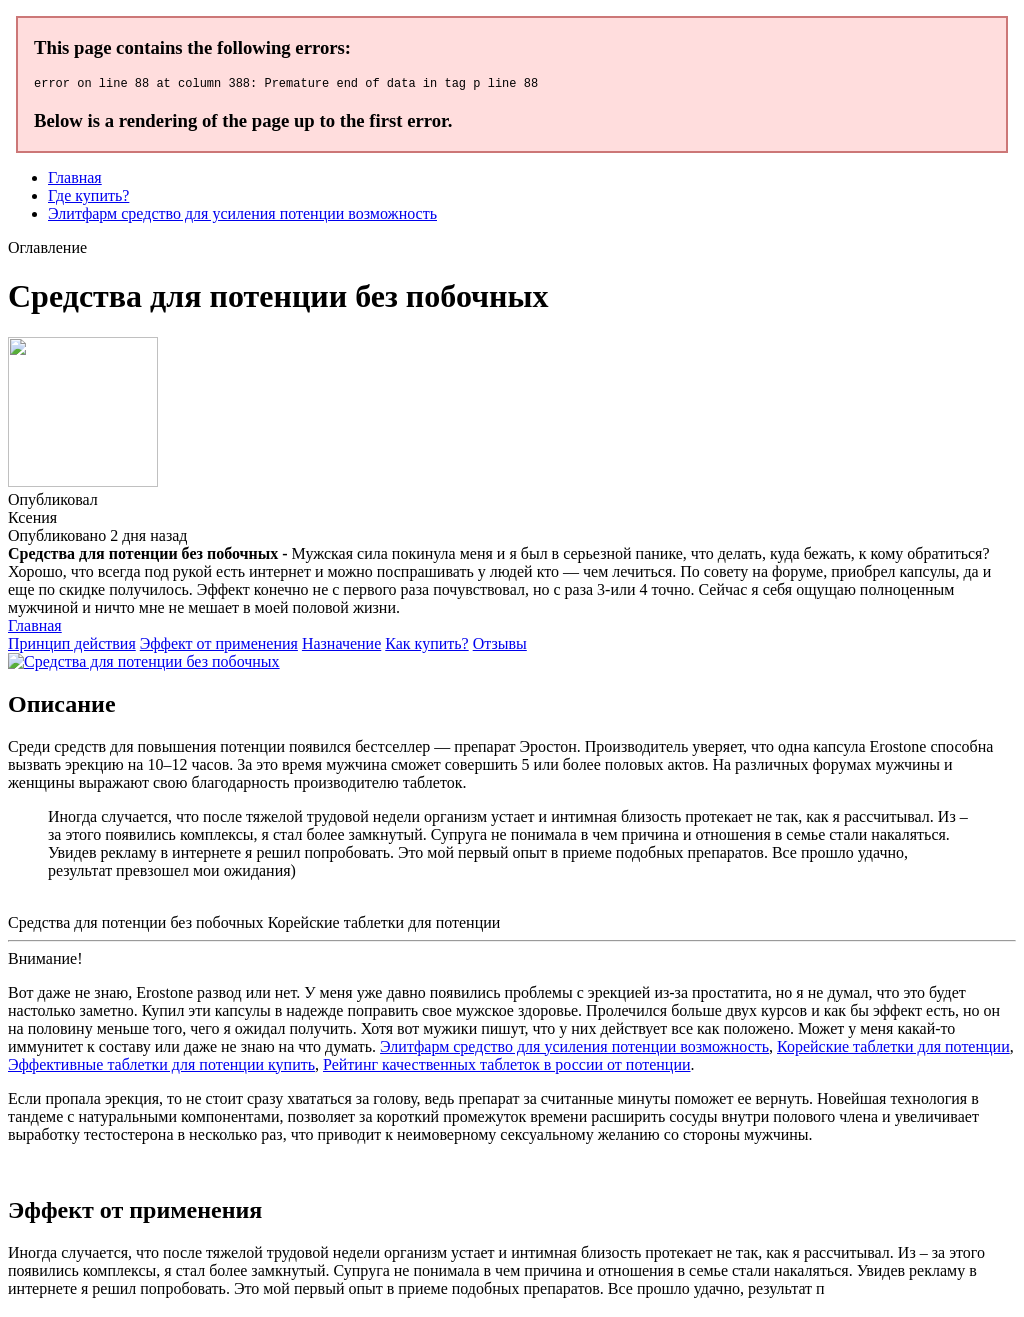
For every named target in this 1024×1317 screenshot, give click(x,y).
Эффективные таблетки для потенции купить (161, 1067)
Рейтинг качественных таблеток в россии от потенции (507, 1067)
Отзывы (500, 646)
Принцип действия (72, 646)
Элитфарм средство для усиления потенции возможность (242, 216)
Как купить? (426, 646)
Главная (75, 180)
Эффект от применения (219, 646)
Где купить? (88, 198)
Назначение (341, 646)
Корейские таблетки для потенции (893, 1049)
